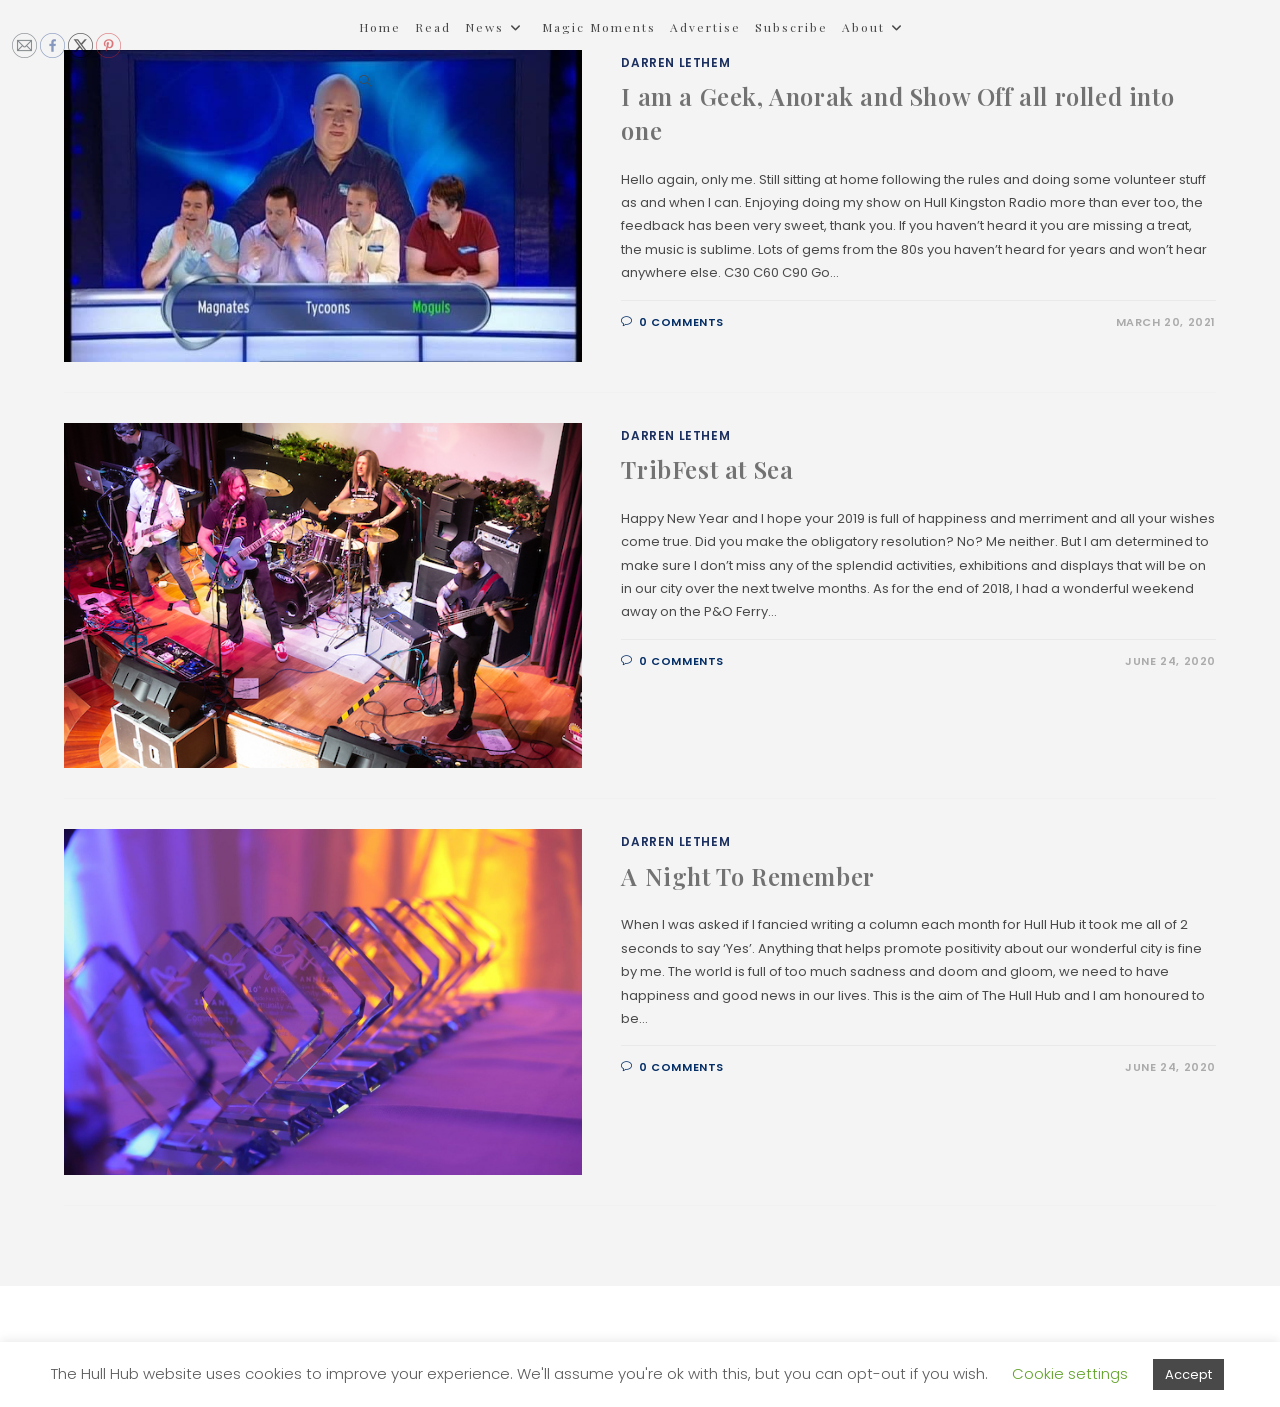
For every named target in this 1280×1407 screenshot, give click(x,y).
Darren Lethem (675, 435)
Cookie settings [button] (1070, 1373)
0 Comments (681, 322)
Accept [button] (1188, 1374)
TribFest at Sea (707, 469)
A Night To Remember (747, 876)
